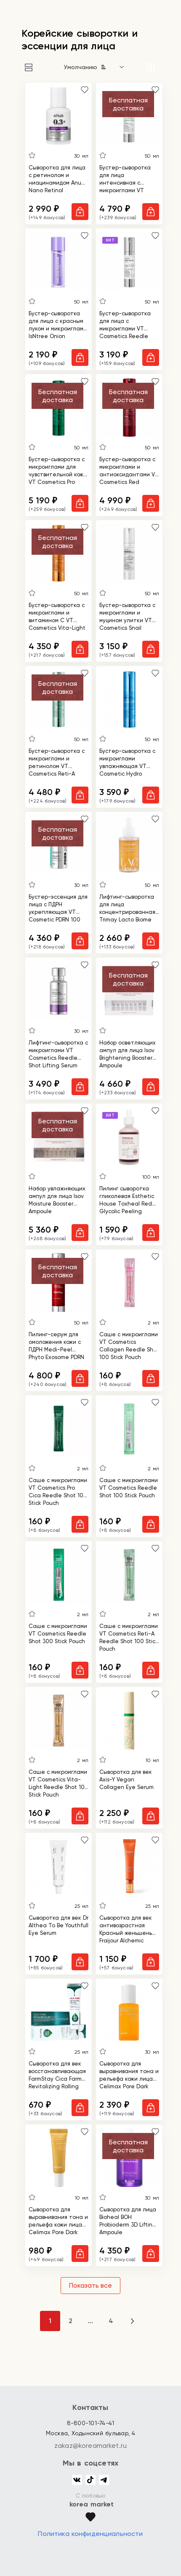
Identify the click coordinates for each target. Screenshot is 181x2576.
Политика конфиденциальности (90, 2534)
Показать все (90, 2285)
